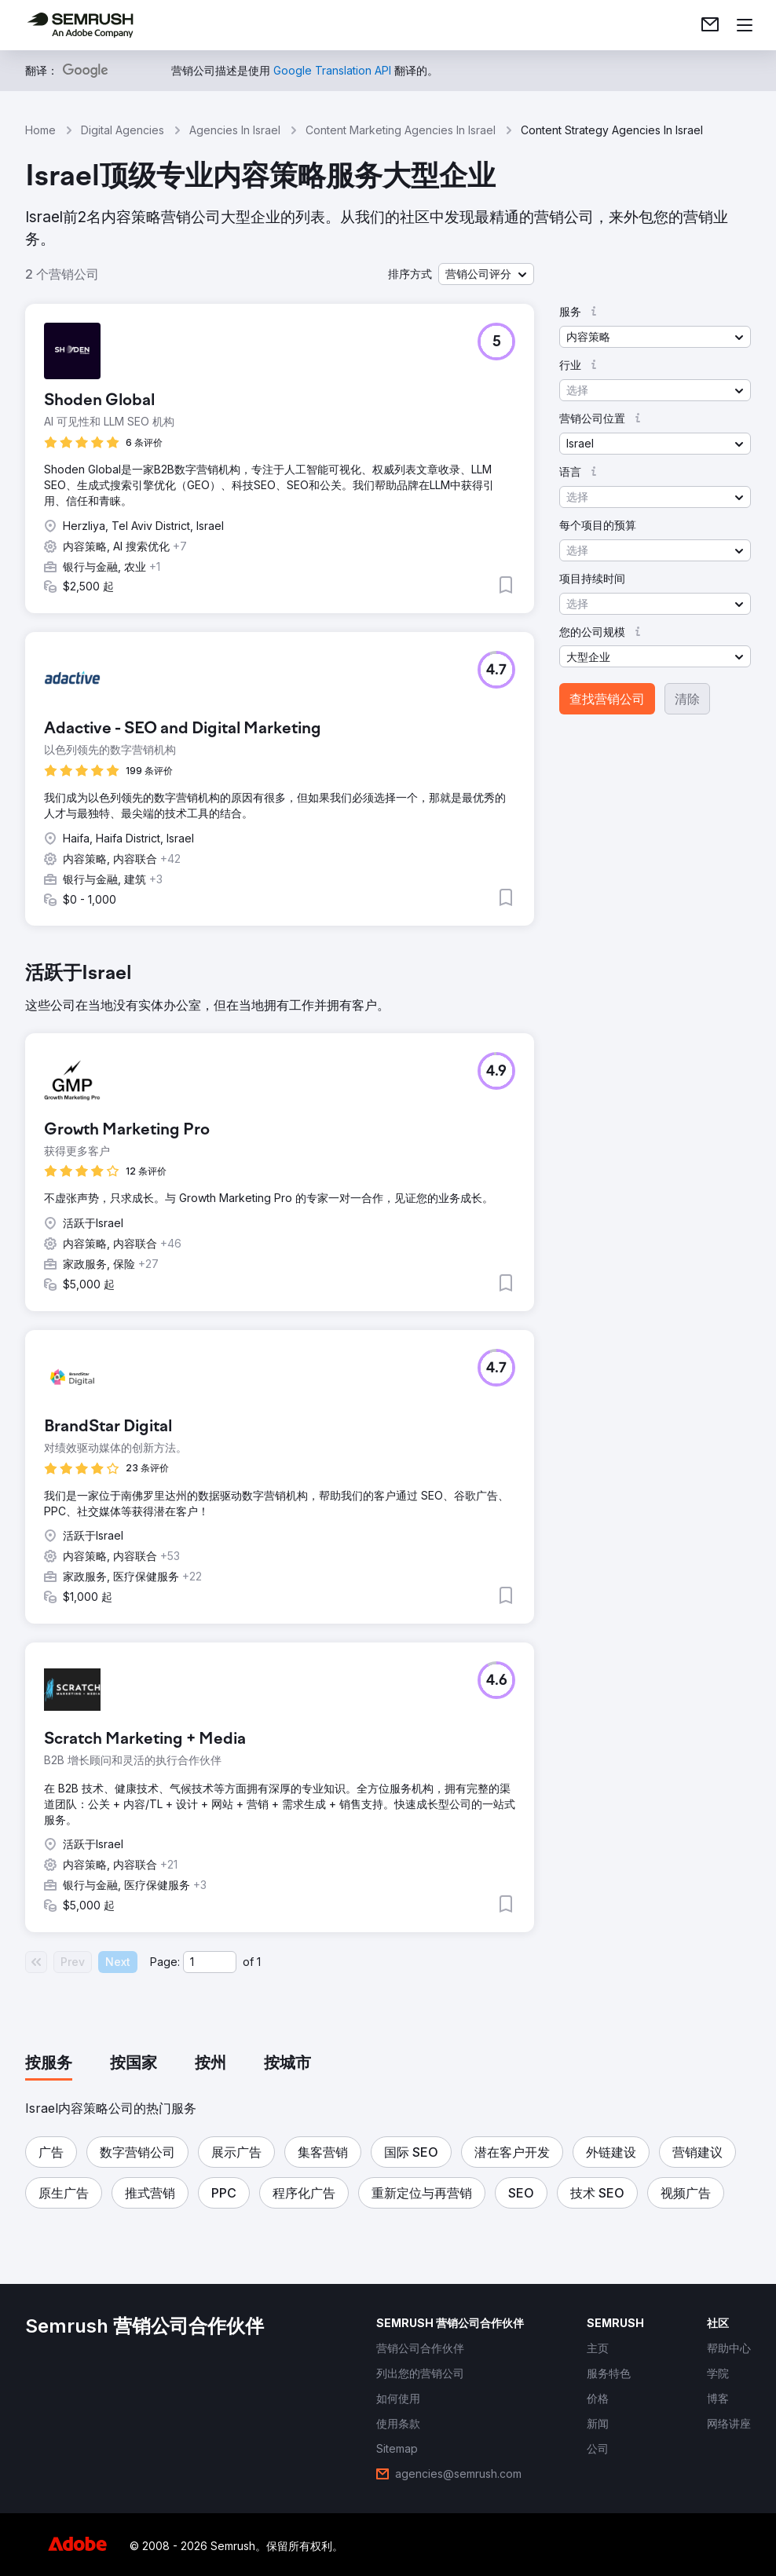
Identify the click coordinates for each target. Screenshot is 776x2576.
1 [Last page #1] (259, 1961)
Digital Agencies (122, 130)
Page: (165, 1961)
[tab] (48, 2064)
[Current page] (210, 1962)
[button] (486, 274)
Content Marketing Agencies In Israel (401, 130)
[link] (710, 25)
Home (40, 130)
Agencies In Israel (234, 130)
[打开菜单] (744, 25)
